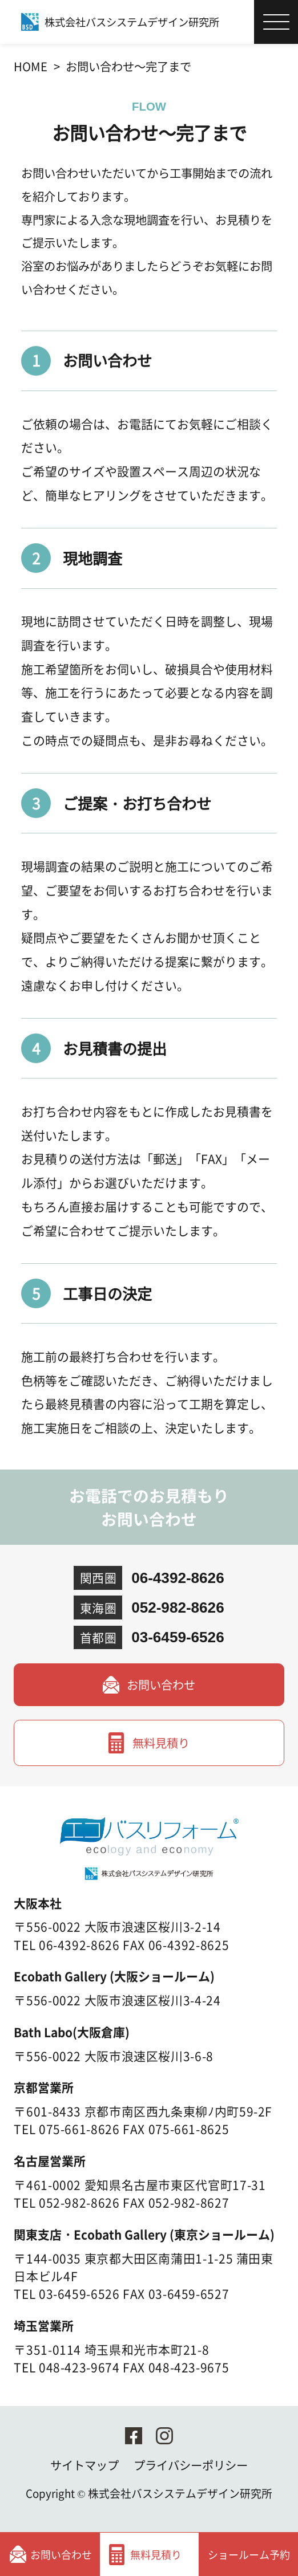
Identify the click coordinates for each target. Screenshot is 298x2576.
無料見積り (161, 1742)
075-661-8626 (79, 2128)
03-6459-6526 (177, 1637)
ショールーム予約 (249, 2554)
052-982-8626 (177, 1608)
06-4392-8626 (177, 1578)
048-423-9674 (79, 2366)
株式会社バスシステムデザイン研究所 (180, 2493)
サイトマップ (84, 2464)
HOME (30, 66)
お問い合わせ (161, 1684)
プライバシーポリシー (191, 2464)
